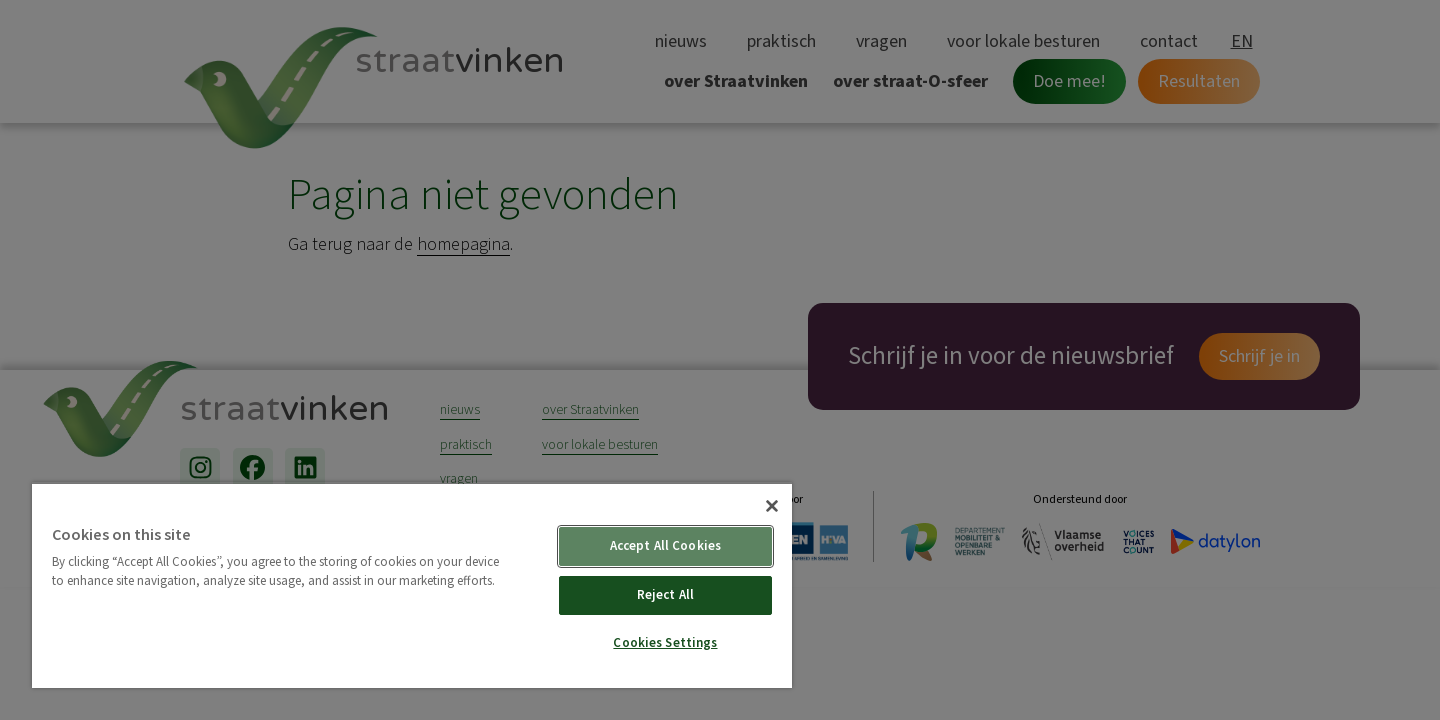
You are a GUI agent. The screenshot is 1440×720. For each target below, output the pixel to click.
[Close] (772, 506)
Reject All (665, 595)
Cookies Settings (665, 643)
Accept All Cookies (665, 546)
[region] (412, 585)
